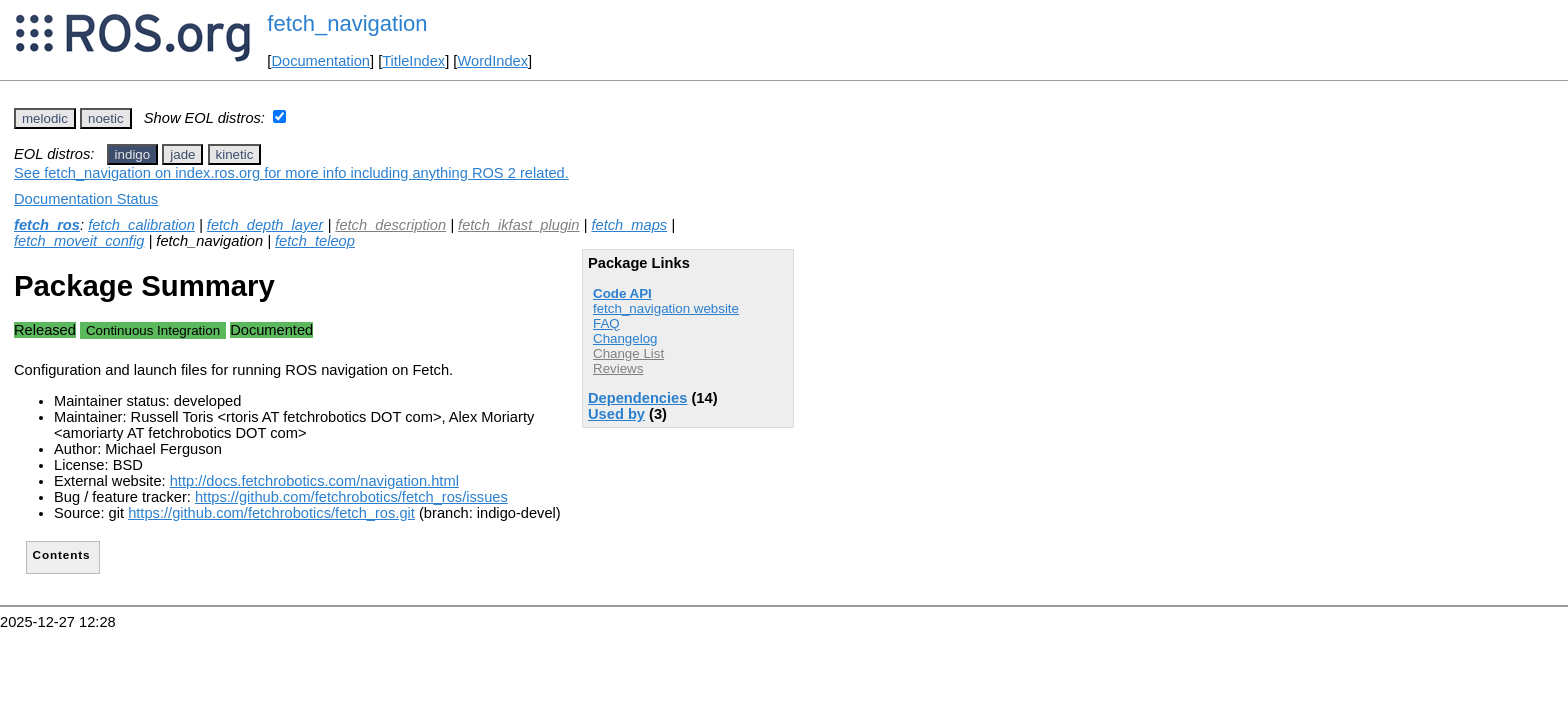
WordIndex (492, 61)
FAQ (606, 323)
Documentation (320, 61)
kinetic (235, 154)
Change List (628, 353)
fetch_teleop (315, 241)
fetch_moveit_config (79, 241)
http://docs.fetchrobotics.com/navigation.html (314, 481)
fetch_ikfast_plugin (518, 225)
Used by (616, 414)
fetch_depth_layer (265, 225)
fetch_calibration (141, 225)
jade (182, 154)
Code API (622, 293)
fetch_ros (47, 225)
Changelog (625, 338)
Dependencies (637, 398)
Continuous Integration (153, 330)
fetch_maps (629, 225)
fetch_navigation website (666, 308)
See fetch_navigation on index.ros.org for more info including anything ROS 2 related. (291, 173)
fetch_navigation (347, 23)
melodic (45, 118)
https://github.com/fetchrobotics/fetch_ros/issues (351, 497)
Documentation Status (86, 199)
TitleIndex (413, 61)
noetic (106, 118)
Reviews (618, 368)
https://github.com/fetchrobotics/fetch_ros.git (271, 513)
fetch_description (390, 225)
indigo (133, 154)
